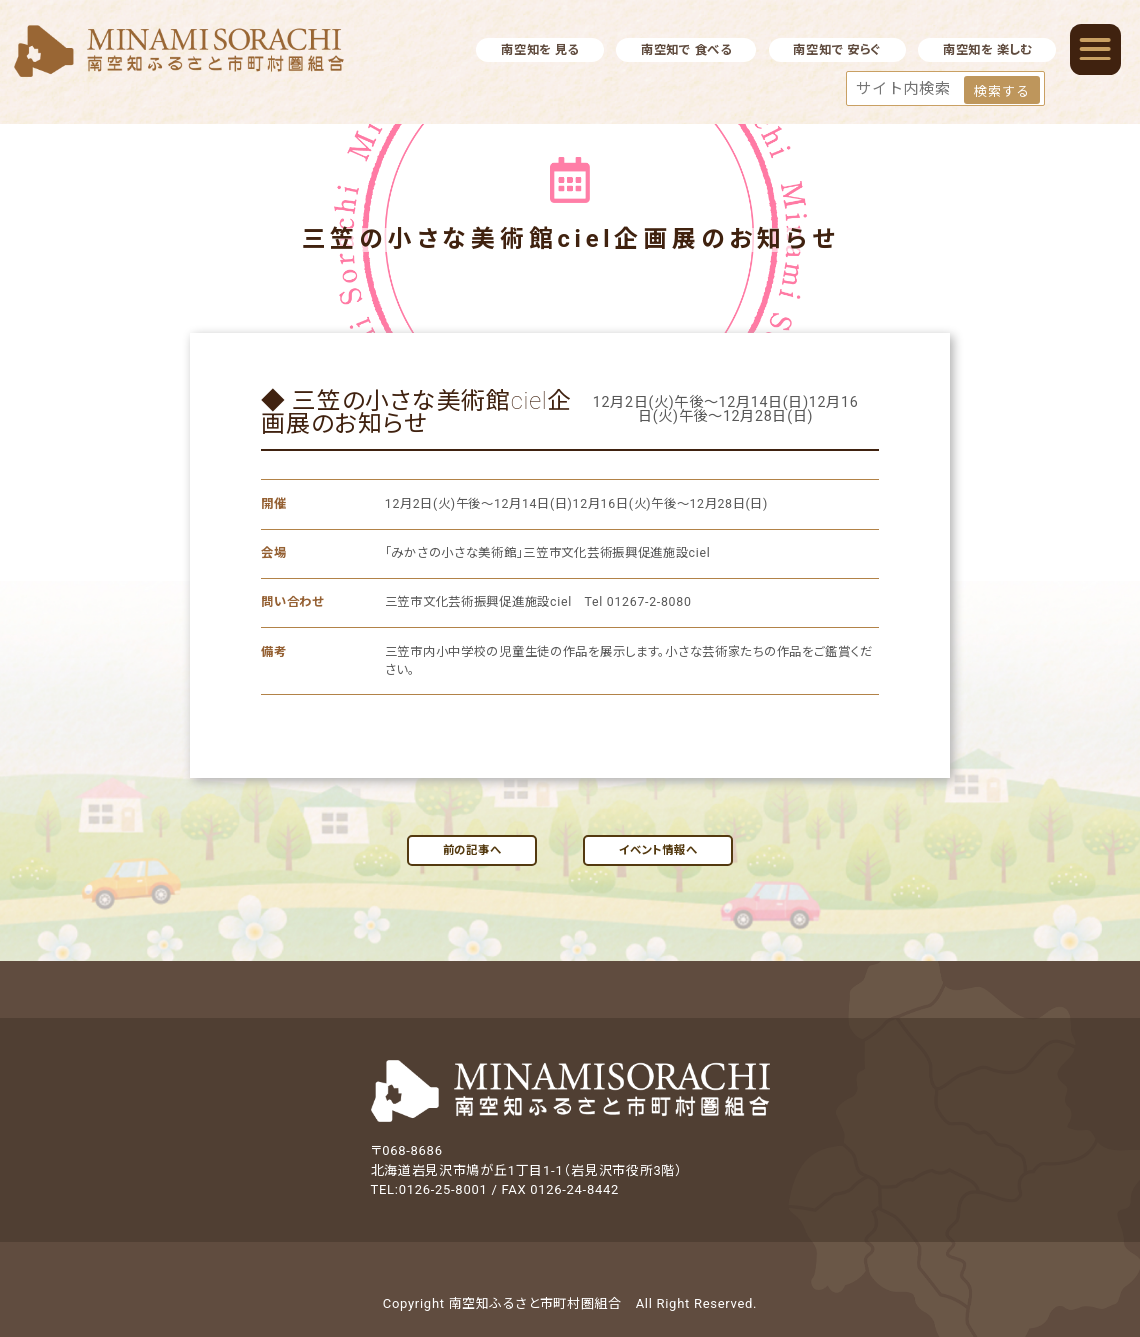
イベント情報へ (658, 850)
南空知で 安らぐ (837, 50)
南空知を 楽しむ (987, 50)
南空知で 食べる (686, 50)
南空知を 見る (540, 50)
